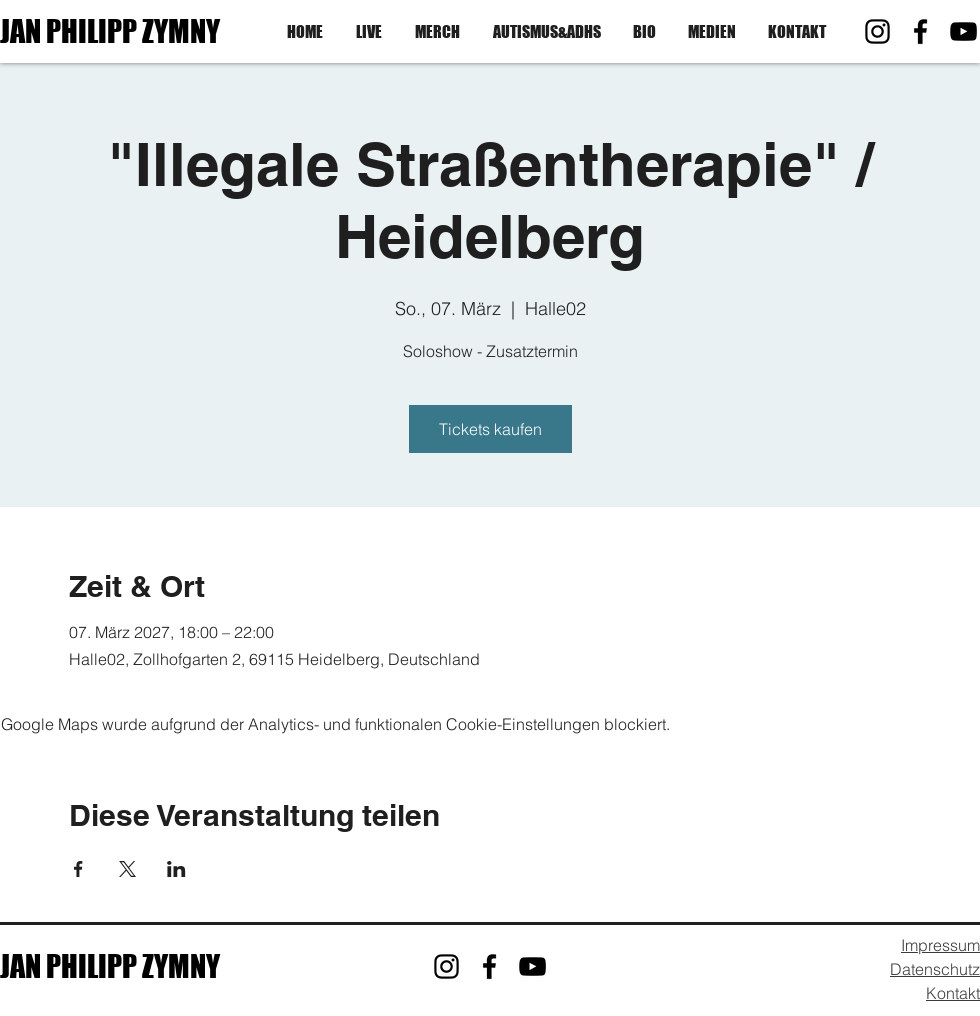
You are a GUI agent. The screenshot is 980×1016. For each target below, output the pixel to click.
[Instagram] (877, 31)
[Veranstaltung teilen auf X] (127, 869)
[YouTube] (963, 31)
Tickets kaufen (490, 429)
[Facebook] (920, 31)
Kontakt (953, 993)
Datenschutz (935, 969)
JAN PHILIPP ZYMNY (110, 31)
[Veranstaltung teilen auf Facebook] (78, 869)
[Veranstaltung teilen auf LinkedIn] (176, 869)
